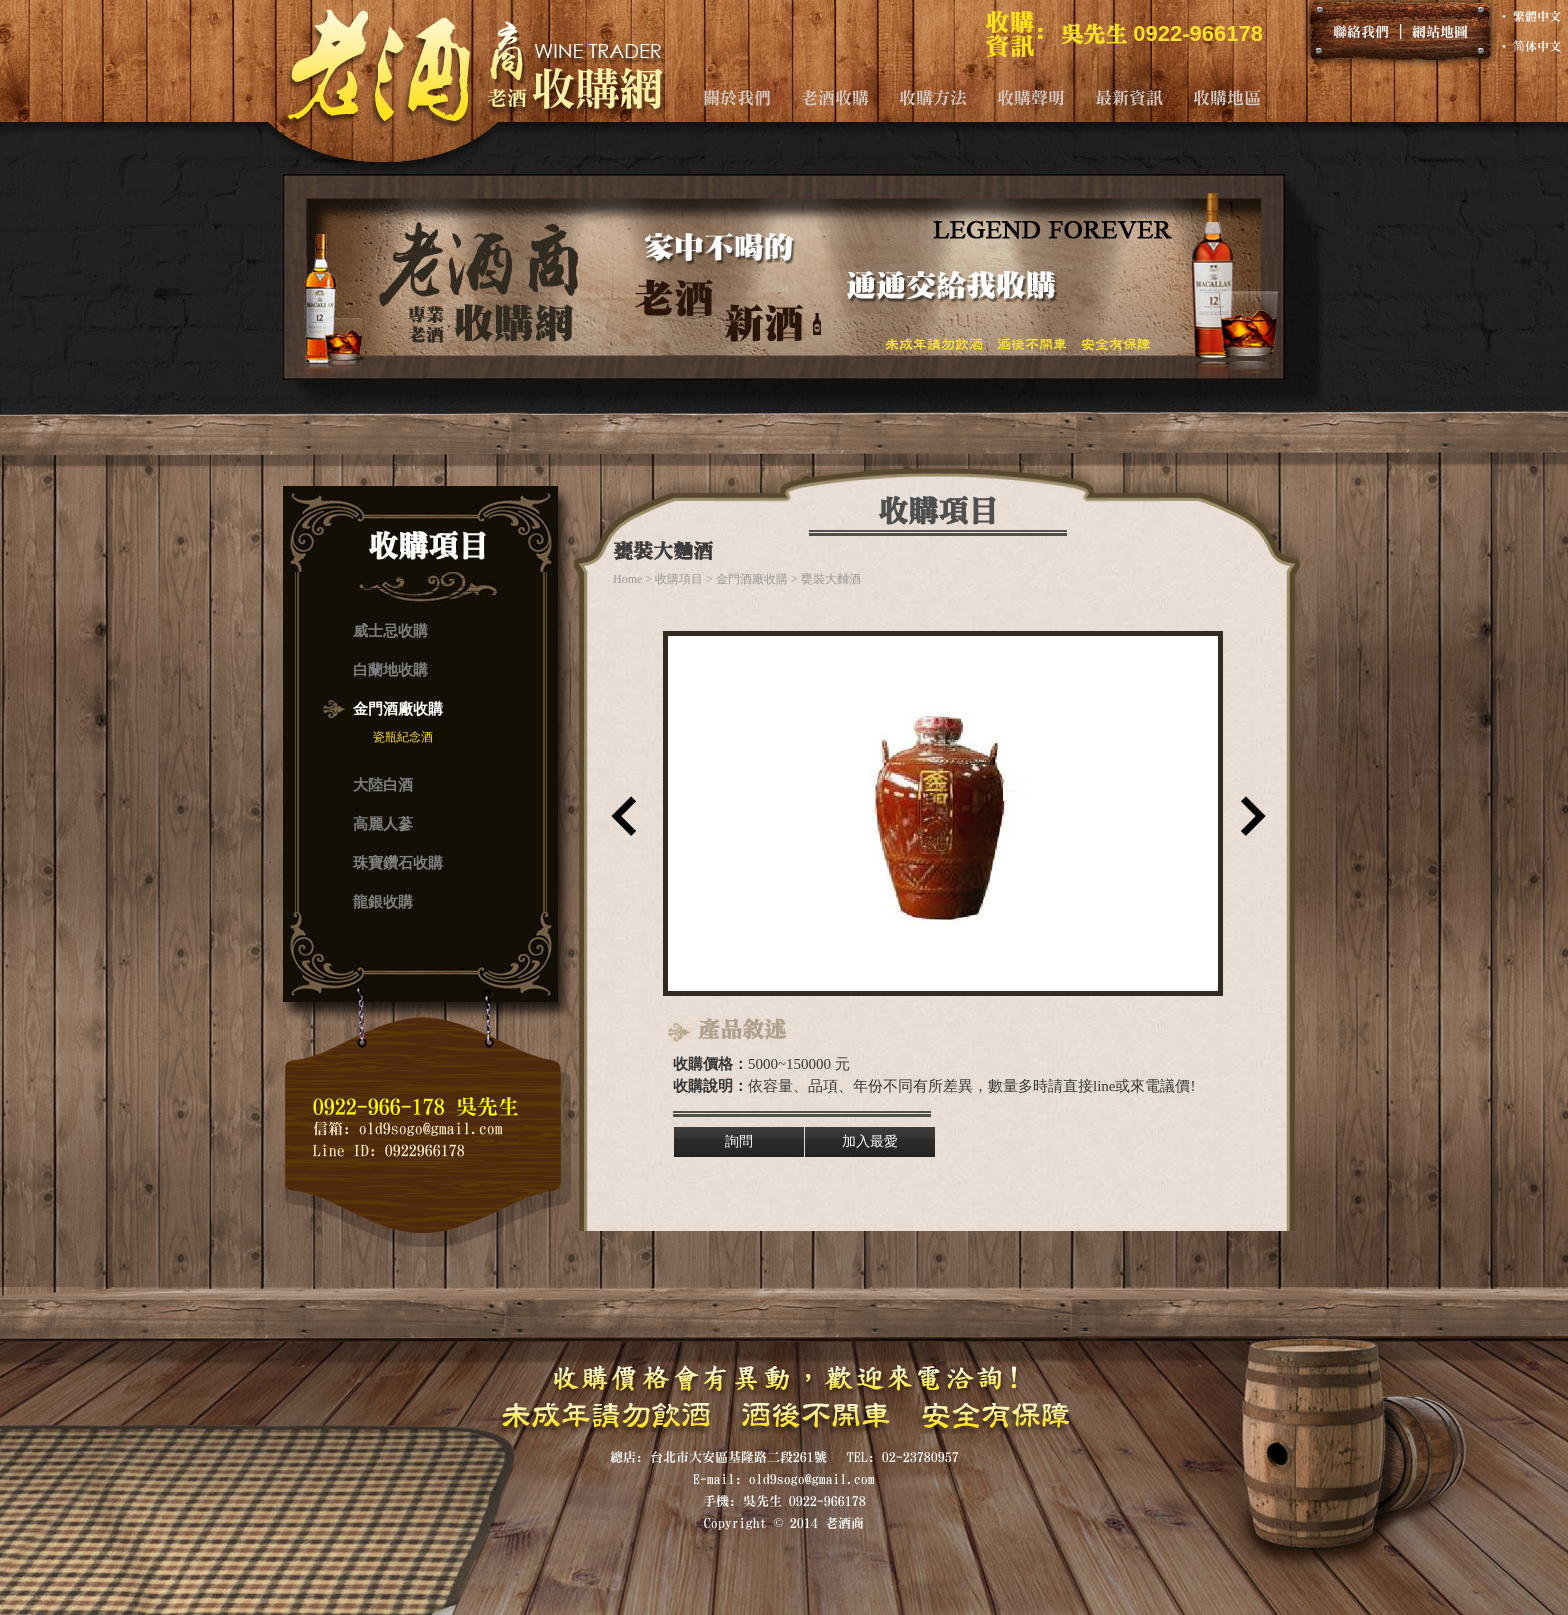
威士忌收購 (390, 631)
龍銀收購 (383, 902)
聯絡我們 (1361, 31)
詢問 (739, 1141)
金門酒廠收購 (398, 709)
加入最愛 (870, 1141)
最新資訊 (1129, 97)
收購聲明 (1031, 97)
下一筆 (1249, 823)
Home (627, 579)
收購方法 (933, 97)
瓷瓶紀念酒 (403, 737)
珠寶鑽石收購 (398, 863)
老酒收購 (835, 97)
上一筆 (619, 823)
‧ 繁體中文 (1529, 16)
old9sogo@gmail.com (431, 1128)
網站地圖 (1440, 31)
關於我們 (737, 97)
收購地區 (1227, 97)
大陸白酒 (383, 785)
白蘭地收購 (390, 670)
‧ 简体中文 (1529, 46)
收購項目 (679, 579)
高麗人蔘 (383, 824)
